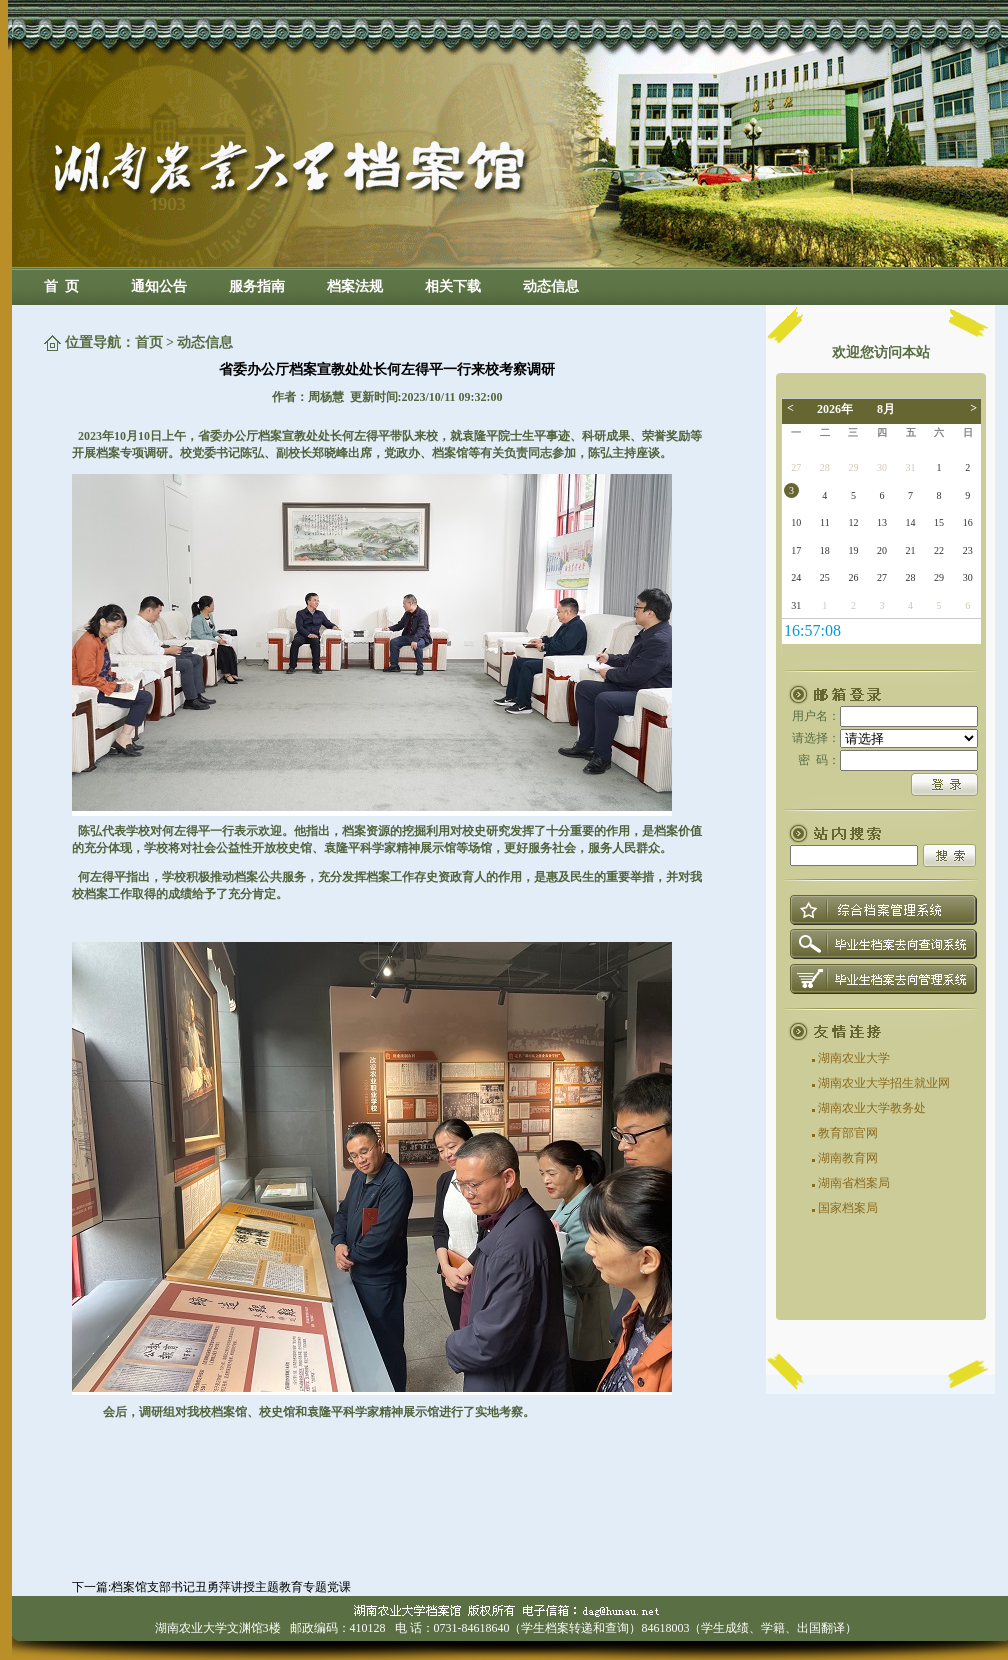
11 (825, 522)
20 (882, 550)
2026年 (835, 409)
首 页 (61, 286)
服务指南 (257, 286)
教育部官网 (848, 1133)
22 (939, 550)
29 (853, 467)
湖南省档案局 (854, 1183)
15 (939, 522)
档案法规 (355, 286)
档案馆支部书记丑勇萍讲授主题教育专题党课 (231, 1587)
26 (853, 577)
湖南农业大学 (854, 1058)
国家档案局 (848, 1208)
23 (968, 550)
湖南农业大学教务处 (872, 1108)
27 (796, 467)
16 (968, 522)
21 (911, 550)
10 (796, 522)
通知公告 (159, 286)
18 (825, 550)
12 (853, 522)
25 (825, 577)
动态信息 (551, 286)
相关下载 (453, 286)
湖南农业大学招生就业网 (884, 1083)
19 (853, 550)
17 (796, 550)
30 (882, 467)
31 (911, 467)
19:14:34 (812, 630)
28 (825, 467)
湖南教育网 (848, 1158)
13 (882, 522)
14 (911, 522)
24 (796, 577)
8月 (886, 409)
